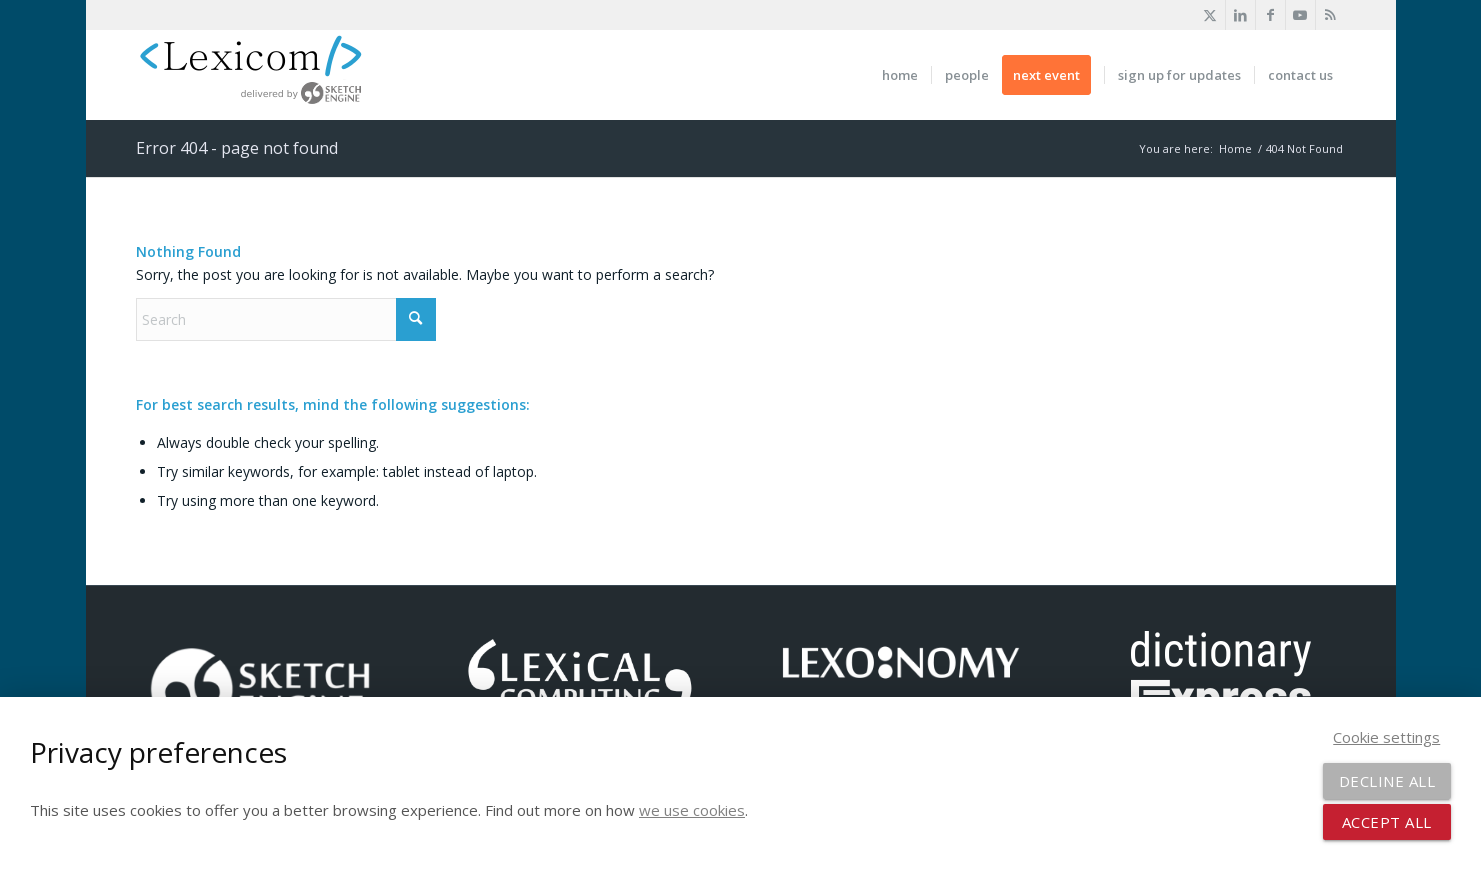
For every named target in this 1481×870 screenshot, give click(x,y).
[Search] (286, 319)
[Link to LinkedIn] (1240, 15)
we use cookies (692, 810)
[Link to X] (1210, 15)
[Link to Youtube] (1300, 15)
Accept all (1387, 822)
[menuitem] (900, 75)
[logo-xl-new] (261, 75)
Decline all (1387, 781)
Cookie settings (1386, 737)
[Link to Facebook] (1270, 15)
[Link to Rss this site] (1331, 15)
